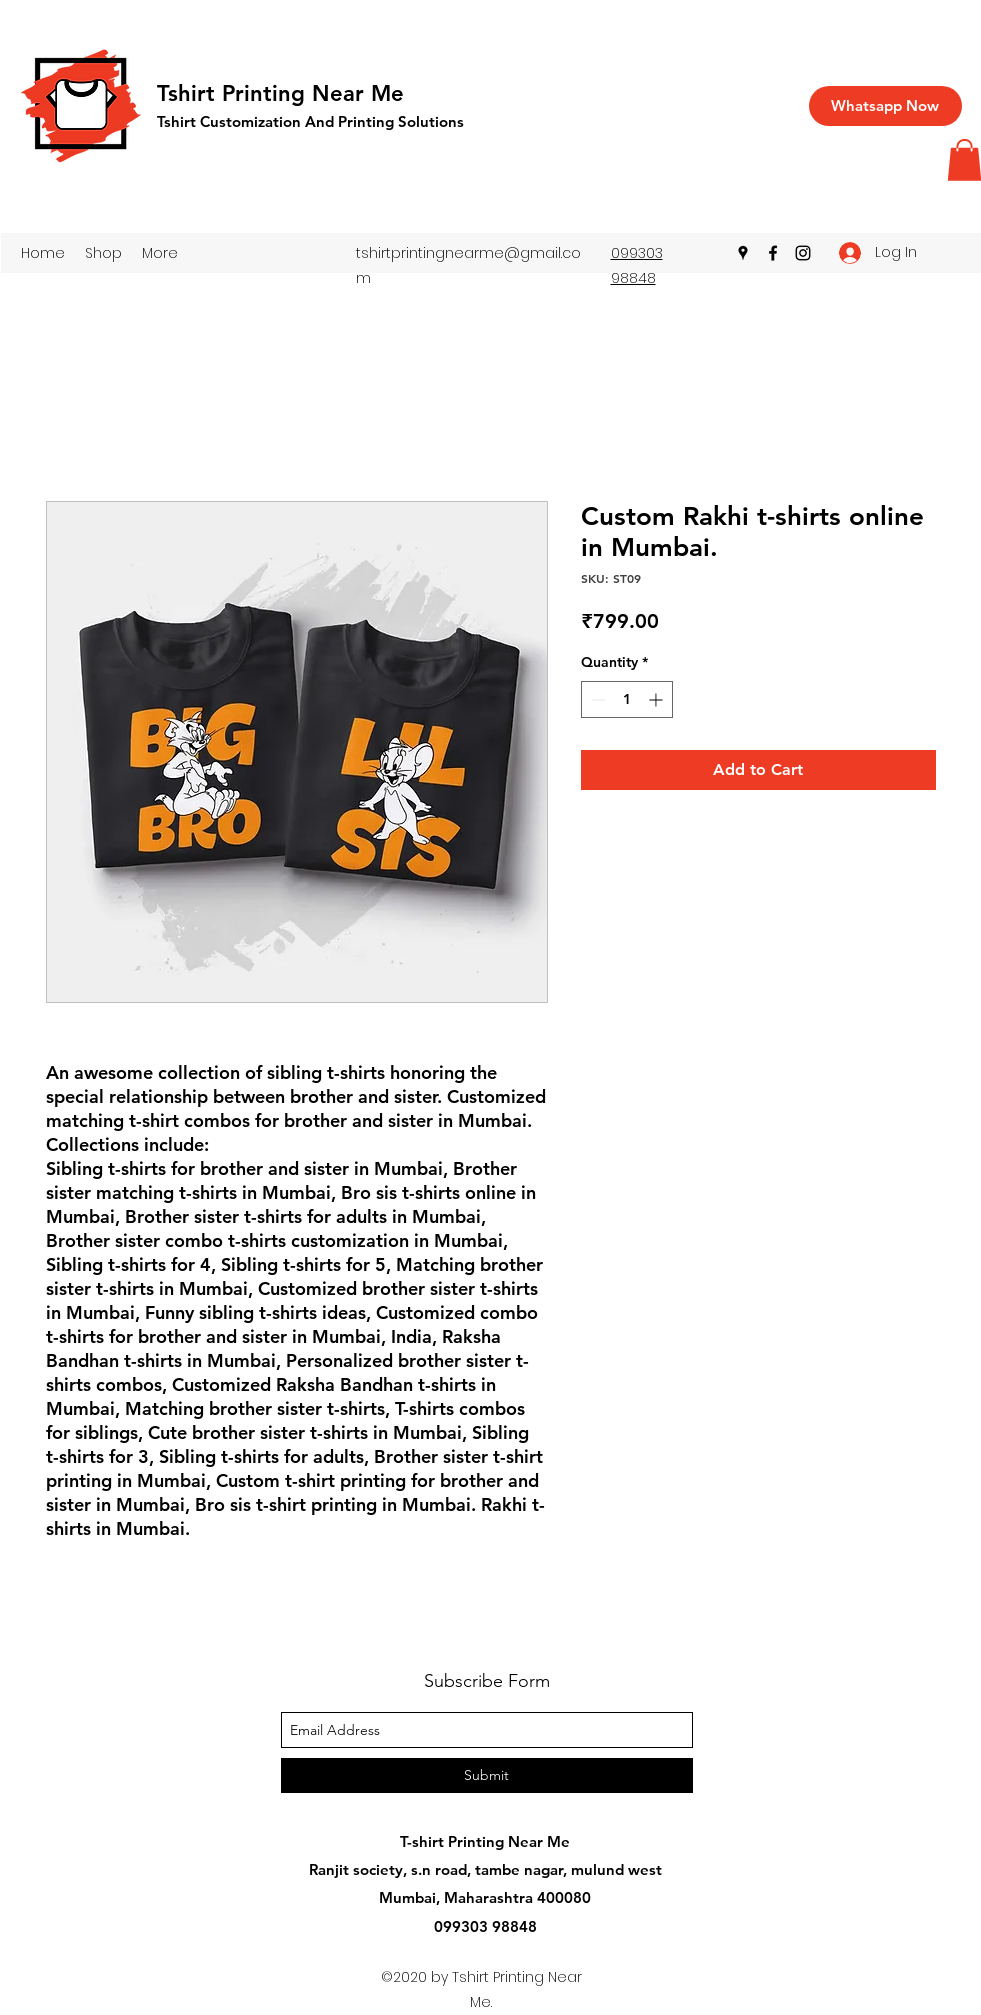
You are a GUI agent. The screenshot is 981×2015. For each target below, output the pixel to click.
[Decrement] (596, 699)
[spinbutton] (627, 699)
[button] (103, 253)
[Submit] (487, 1775)
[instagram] (803, 253)
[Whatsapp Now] (885, 106)
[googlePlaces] (743, 253)
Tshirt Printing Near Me (280, 93)
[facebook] (773, 253)
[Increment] (657, 699)
